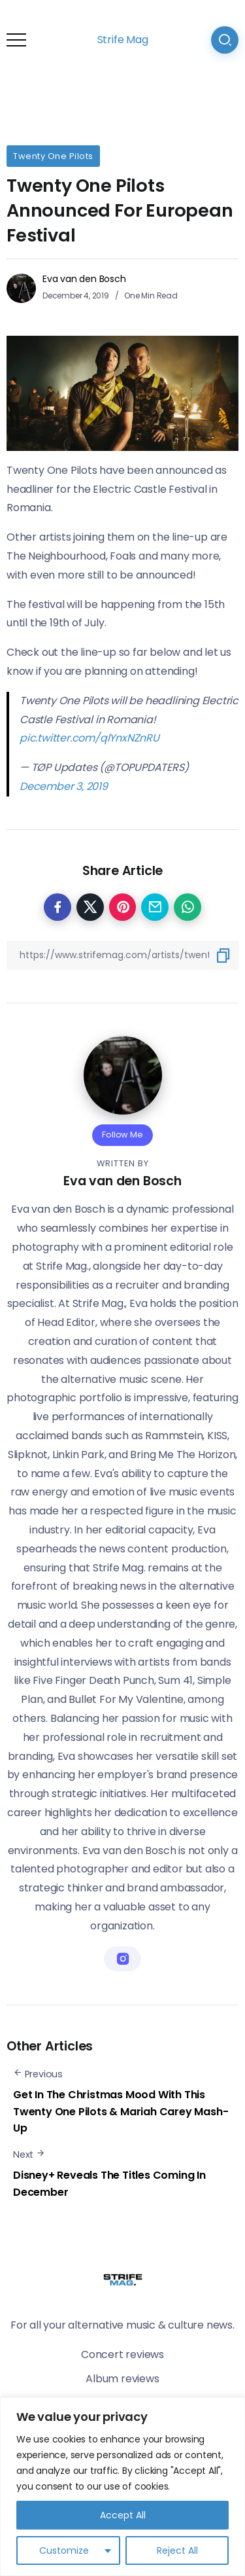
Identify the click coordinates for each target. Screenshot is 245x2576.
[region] (122, 2486)
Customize (64, 2550)
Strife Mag (122, 39)
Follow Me (122, 1134)
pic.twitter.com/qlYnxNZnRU (89, 737)
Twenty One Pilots (53, 156)
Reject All (177, 2550)
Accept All (123, 2515)
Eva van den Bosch (84, 278)
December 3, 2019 (64, 786)
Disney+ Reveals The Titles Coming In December (109, 2184)
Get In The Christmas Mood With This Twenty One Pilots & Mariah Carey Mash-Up (120, 2111)
